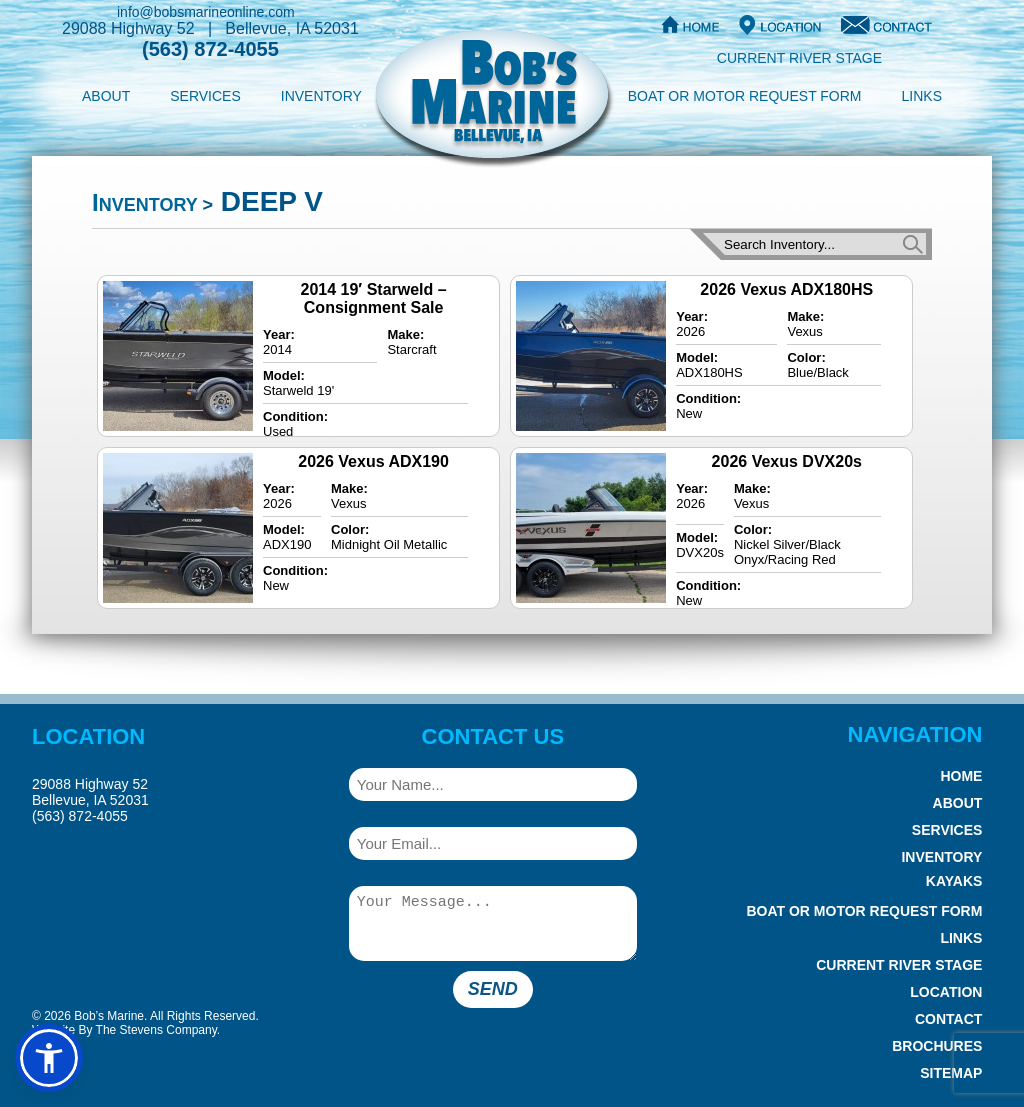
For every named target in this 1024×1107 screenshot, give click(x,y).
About (106, 96)
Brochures (937, 1046)
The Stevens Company (156, 1030)
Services (205, 96)
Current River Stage (799, 58)
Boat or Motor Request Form (745, 96)
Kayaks (954, 881)
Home (961, 776)
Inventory (321, 96)
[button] (49, 1058)
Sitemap (951, 1073)
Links (922, 96)
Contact (948, 1019)
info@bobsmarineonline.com (206, 12)
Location (946, 992)
